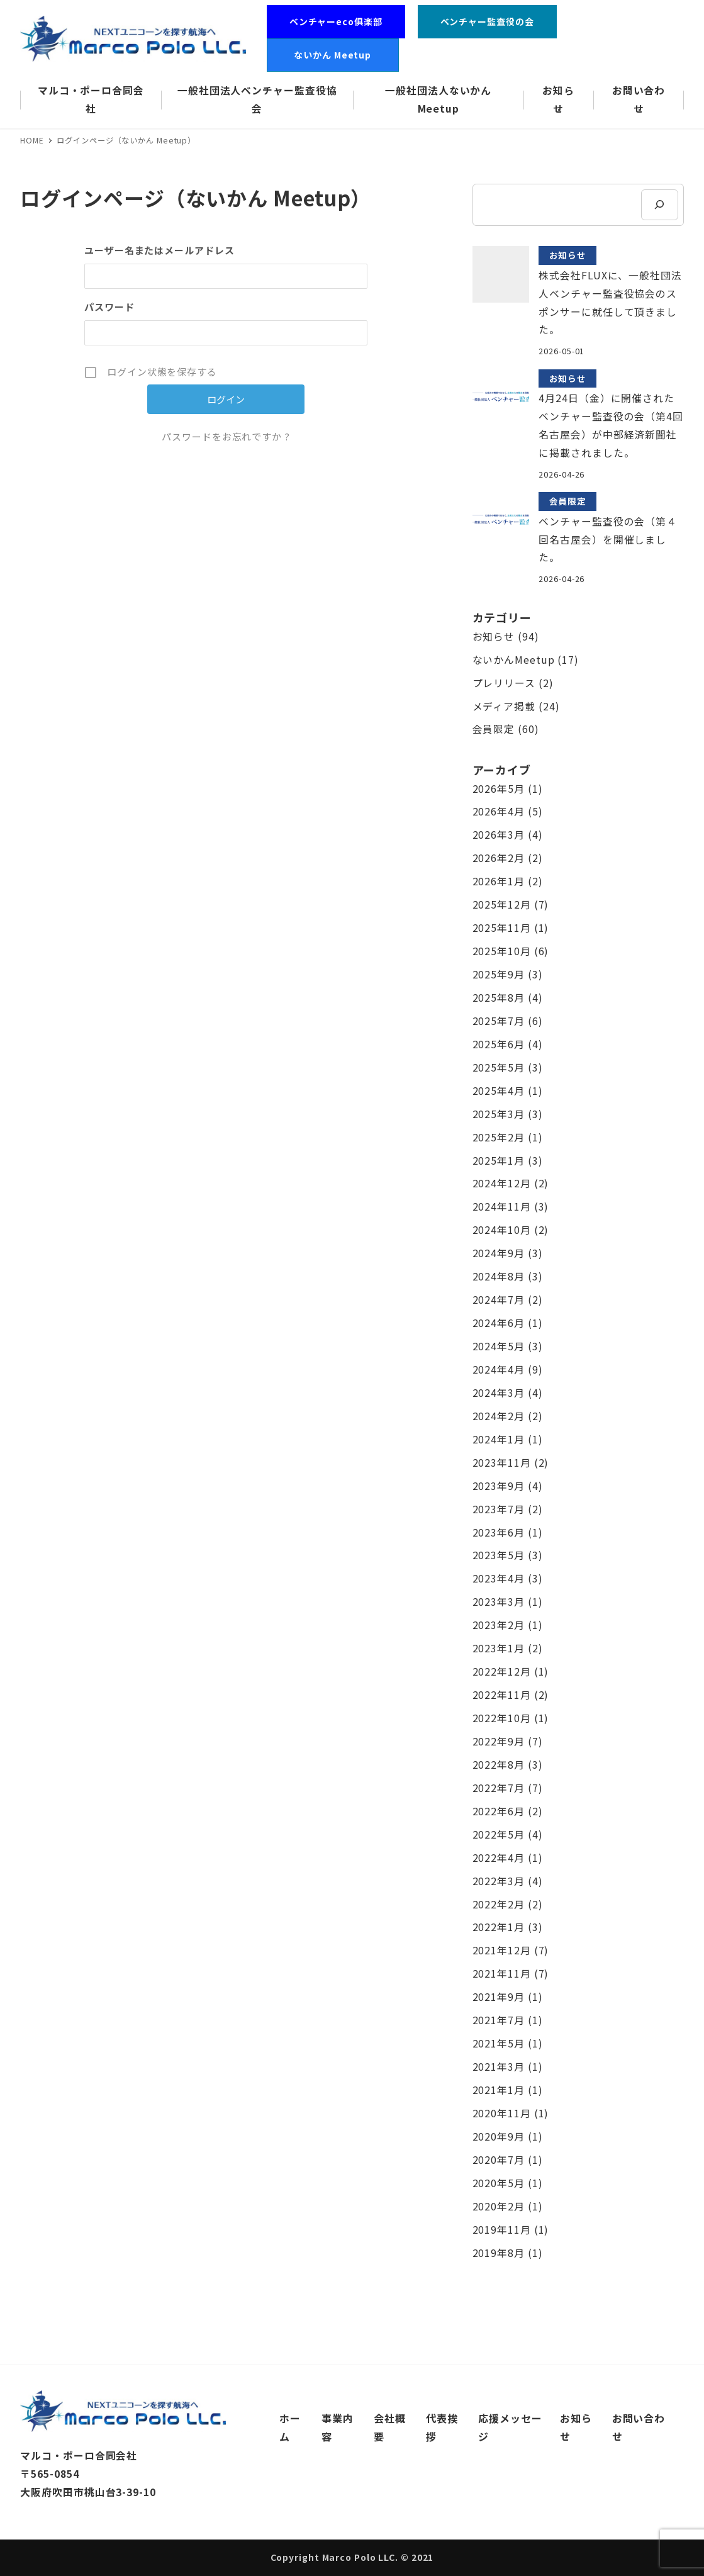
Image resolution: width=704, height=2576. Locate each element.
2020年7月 (498, 2160)
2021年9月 (498, 1997)
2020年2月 (498, 2206)
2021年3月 (498, 2066)
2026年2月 (498, 858)
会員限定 (493, 729)
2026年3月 (498, 834)
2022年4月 (498, 1858)
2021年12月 (501, 1950)
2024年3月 (498, 1393)
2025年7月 (498, 1021)
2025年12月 (501, 904)
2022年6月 (498, 1811)
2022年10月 (501, 1718)
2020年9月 (498, 2136)
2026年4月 (498, 811)
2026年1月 (498, 881)
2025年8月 (498, 997)
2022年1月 (498, 1927)
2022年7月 (498, 1788)
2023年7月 (498, 1509)
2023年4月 (498, 1578)
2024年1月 (498, 1439)
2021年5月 (498, 2043)
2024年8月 (498, 1276)
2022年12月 (501, 1671)
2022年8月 (498, 1764)
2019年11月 (501, 2229)
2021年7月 (498, 2020)
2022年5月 (498, 1834)
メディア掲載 (503, 706)
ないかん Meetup (337, 54)
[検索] (659, 204)
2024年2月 (498, 1416)
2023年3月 (498, 1601)
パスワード (109, 306)
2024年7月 (498, 1299)
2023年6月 (498, 1532)
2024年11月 (501, 1206)
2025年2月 (498, 1137)
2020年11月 (501, 2113)
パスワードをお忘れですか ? (226, 436)
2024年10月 (501, 1230)
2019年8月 (498, 2253)
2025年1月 (498, 1160)
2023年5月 (498, 1555)
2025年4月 (498, 1091)
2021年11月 (501, 1973)
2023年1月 (498, 1648)
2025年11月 (501, 928)
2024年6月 (498, 1323)
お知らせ (493, 636)
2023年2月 (498, 1625)
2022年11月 (501, 1695)
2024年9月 (498, 1253)
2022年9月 (498, 1741)
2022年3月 (498, 1881)
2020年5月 (498, 2183)
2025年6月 (498, 1044)
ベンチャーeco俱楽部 (336, 21)
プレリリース (503, 683)
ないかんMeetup (513, 659)
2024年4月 (498, 1369)
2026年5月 (498, 788)
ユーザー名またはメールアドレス (159, 250)
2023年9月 (498, 1486)
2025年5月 (498, 1067)
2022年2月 (498, 1904)
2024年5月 (498, 1346)
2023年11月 (501, 1462)
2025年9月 (498, 974)
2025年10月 (501, 951)
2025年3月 (498, 1114)
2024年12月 (501, 1183)
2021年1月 (498, 2090)
